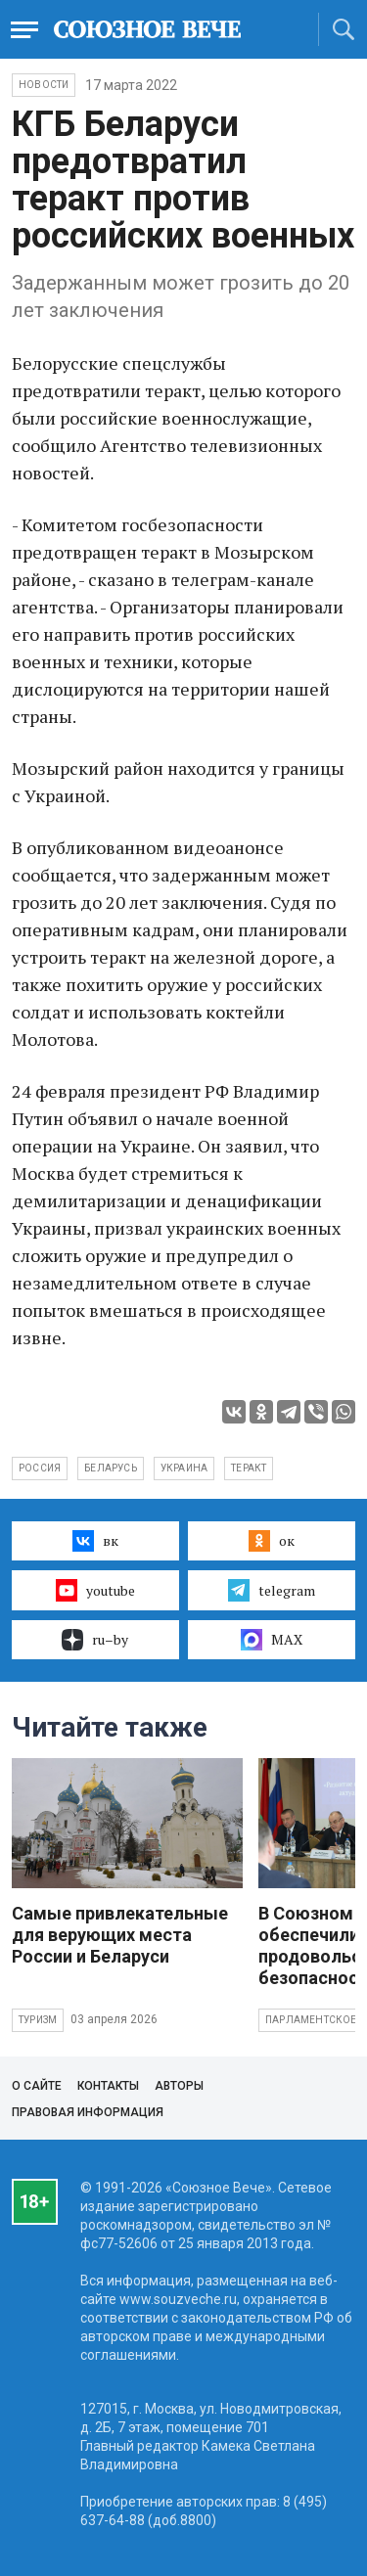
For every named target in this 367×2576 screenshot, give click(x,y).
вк (95, 1541)
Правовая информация (87, 2112)
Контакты (108, 2086)
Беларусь (110, 1468)
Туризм (38, 2019)
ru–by (95, 1639)
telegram (271, 1590)
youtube (95, 1590)
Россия (40, 1468)
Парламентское (311, 2019)
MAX (271, 1639)
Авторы (179, 2086)
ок (272, 1541)
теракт (248, 1468)
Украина (184, 1468)
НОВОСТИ (44, 84)
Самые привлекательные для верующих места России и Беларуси (120, 1934)
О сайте (37, 2086)
